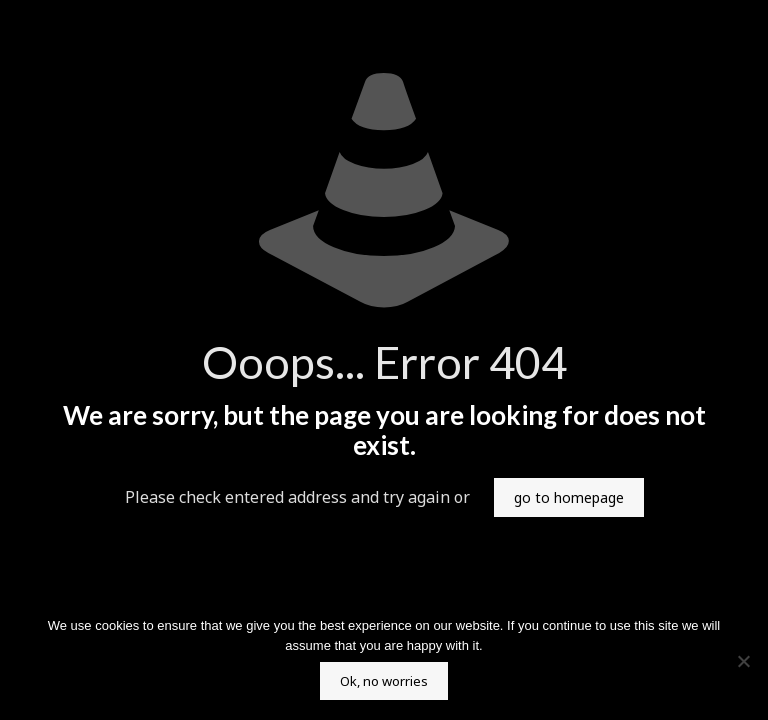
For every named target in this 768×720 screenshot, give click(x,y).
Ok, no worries (384, 681)
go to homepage (569, 497)
